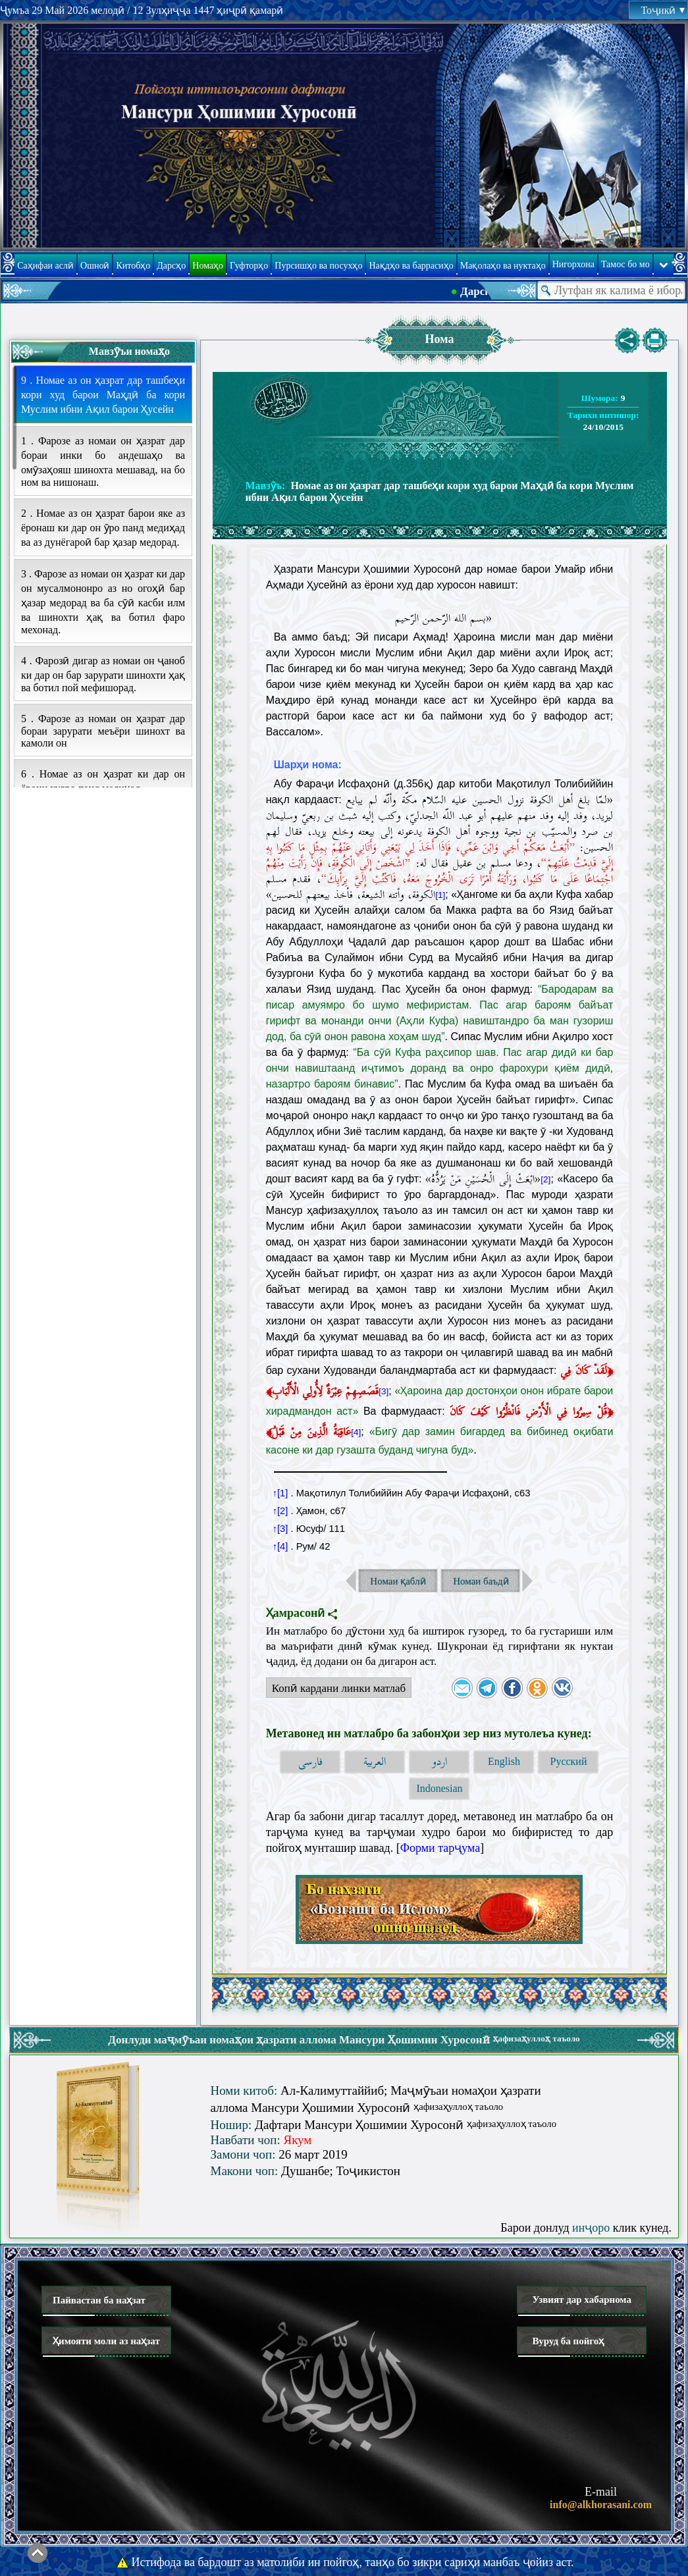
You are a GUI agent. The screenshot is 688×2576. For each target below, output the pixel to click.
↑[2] (280, 1511)
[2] (545, 1179)
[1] (440, 895)
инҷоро (591, 2227)
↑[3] (280, 1528)
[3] (383, 1391)
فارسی (310, 1762)
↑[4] (280, 1546)
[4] (356, 1432)
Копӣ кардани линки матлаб (336, 1690)
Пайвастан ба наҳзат (99, 2300)
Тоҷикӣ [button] (663, 10)
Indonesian (439, 1788)
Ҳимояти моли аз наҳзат (106, 2341)
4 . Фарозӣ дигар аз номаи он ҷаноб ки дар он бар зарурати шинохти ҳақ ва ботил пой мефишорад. (103, 674)
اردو (439, 1762)
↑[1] (280, 1493)
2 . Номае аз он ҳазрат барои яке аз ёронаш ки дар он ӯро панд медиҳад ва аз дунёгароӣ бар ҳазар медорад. (103, 528)
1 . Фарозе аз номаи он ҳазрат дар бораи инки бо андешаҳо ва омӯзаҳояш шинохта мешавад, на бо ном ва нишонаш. (103, 461)
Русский (568, 1761)
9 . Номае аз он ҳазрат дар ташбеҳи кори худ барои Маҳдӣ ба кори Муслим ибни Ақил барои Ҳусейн (103, 395)
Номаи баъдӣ (481, 1581)
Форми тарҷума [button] (440, 1847)
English (504, 1761)
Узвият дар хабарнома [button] (581, 2299)
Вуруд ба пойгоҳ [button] (568, 2341)
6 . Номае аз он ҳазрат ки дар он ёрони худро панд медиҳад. (103, 781)
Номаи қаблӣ (397, 1581)
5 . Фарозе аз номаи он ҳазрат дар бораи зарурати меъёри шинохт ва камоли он (103, 731)
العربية (374, 1762)
